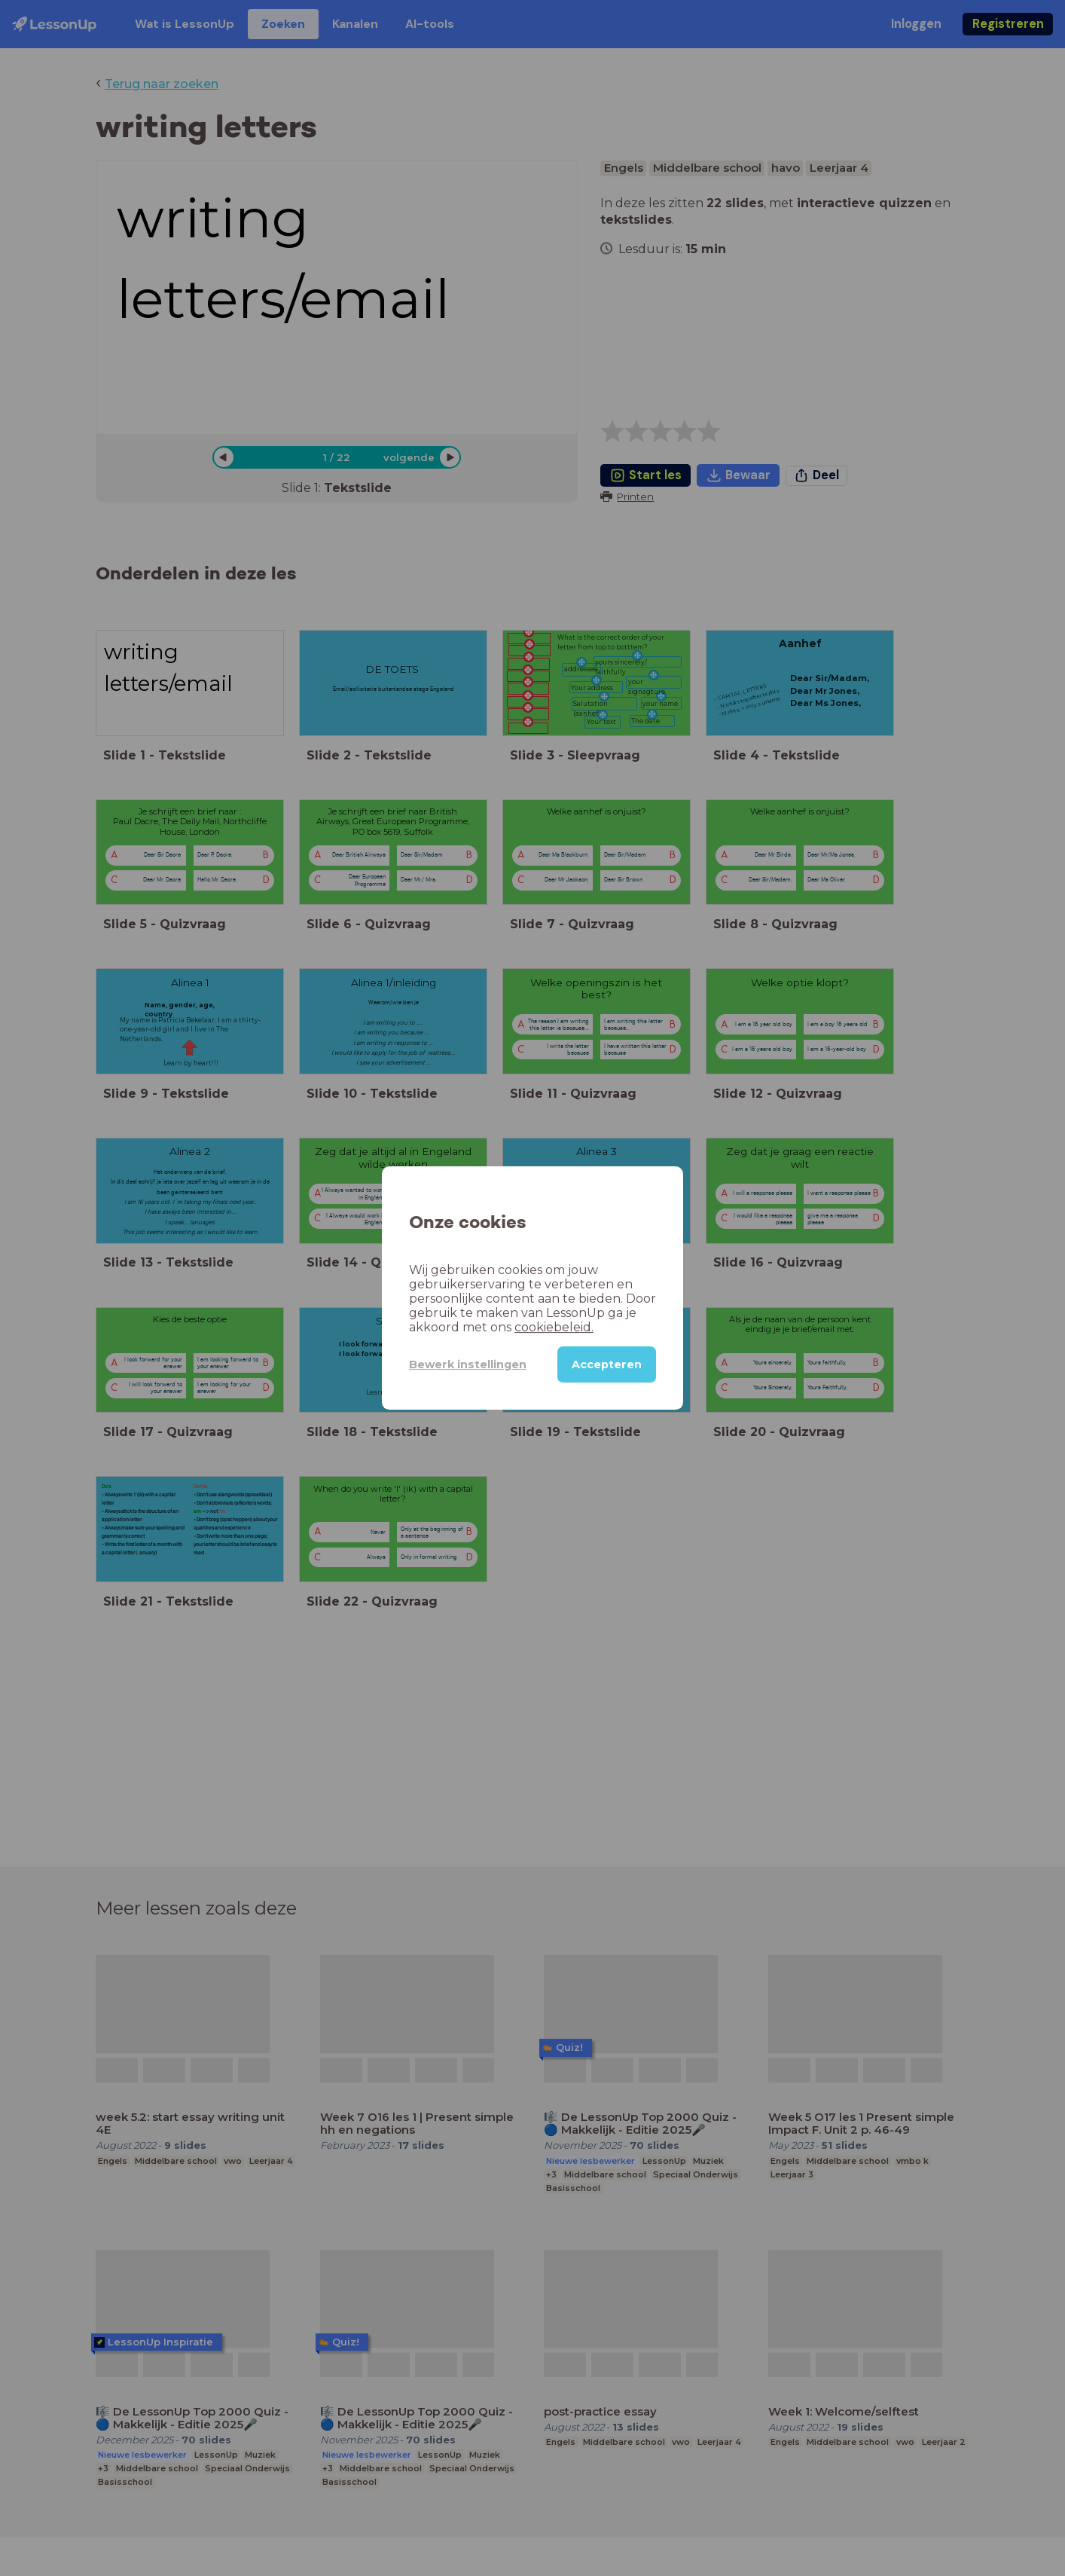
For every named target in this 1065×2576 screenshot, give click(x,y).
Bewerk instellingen (467, 1364)
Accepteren (607, 1364)
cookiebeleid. (554, 1327)
